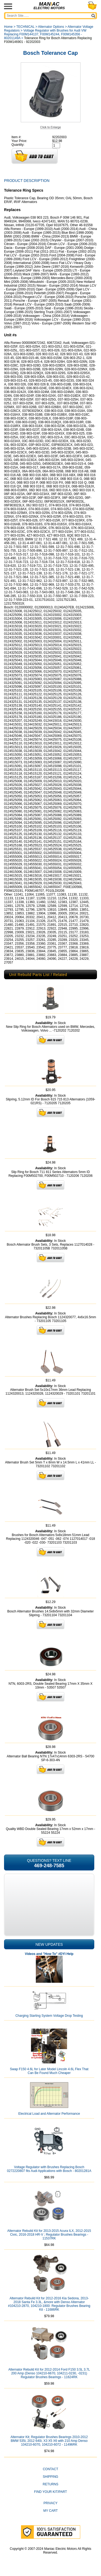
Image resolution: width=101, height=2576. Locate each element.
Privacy (51, 2503)
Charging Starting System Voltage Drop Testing (49, 2016)
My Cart (50, 2511)
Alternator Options (51, 27)
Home (8, 27)
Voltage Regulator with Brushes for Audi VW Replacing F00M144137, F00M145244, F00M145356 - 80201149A (45, 34)
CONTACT (50, 2469)
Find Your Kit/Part (50, 2492)
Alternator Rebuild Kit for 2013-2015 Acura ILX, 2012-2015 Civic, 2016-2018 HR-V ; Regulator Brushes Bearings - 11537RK (49, 2234)
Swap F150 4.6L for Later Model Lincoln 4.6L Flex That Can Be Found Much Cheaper (49, 2071)
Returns (50, 2484)
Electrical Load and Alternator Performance (49, 2114)
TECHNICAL (25, 27)
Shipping (50, 2477)
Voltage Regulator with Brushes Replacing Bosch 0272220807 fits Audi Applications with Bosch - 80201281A (49, 2169)
